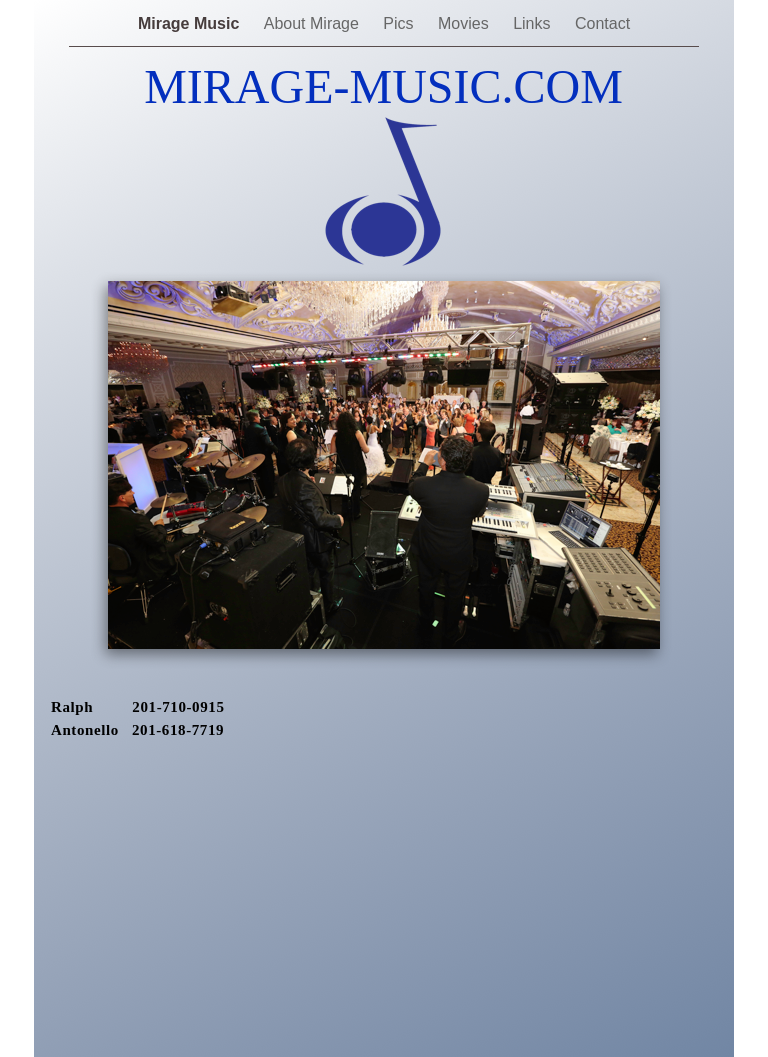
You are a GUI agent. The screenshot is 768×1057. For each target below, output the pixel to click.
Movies (465, 23)
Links (534, 23)
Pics (400, 23)
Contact (602, 23)
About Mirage (314, 23)
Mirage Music (191, 23)
